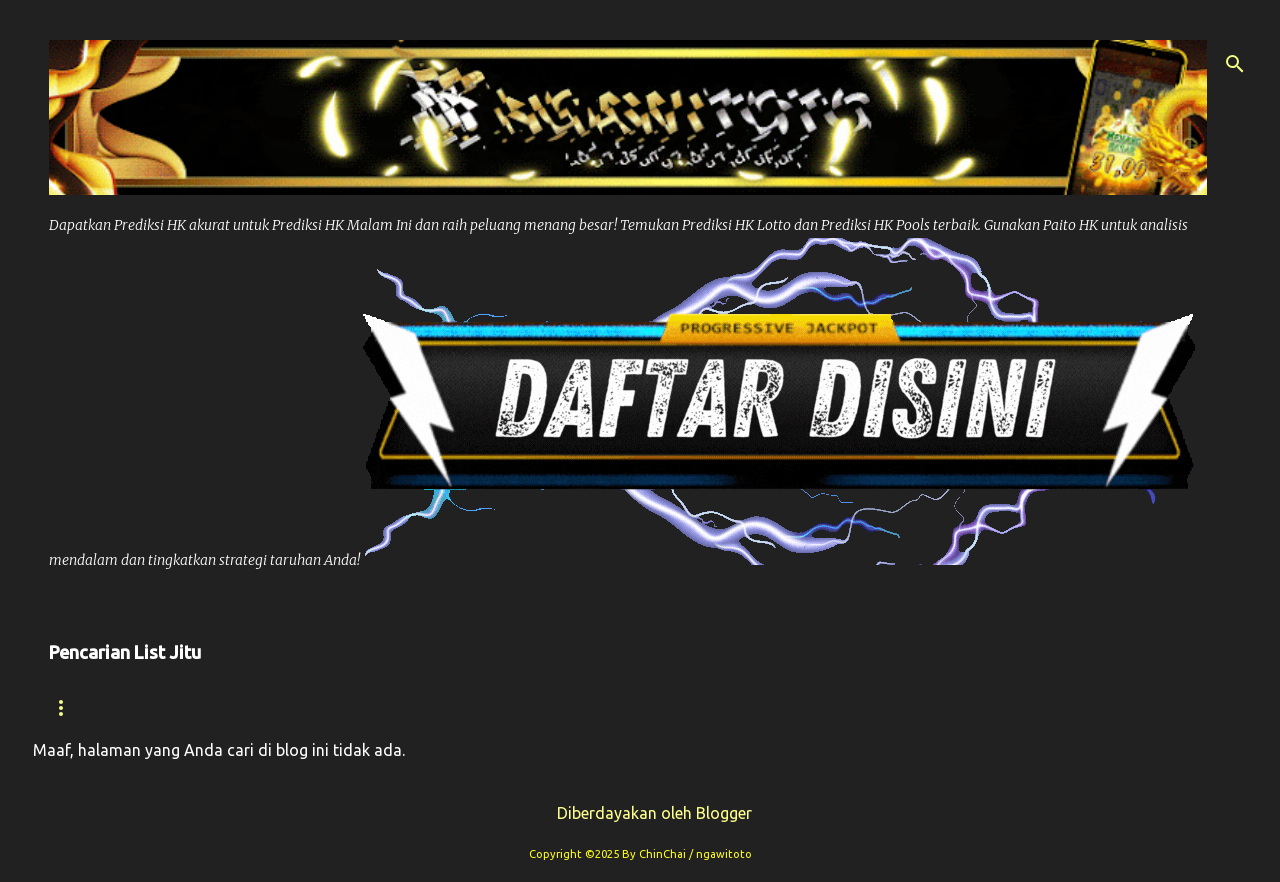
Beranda (86, 707)
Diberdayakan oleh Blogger (640, 813)
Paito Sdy (1103, 707)
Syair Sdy (980, 707)
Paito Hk (458, 707)
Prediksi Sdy (844, 707)
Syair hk (203, 707)
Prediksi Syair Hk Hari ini (641, 707)
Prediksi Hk (330, 707)
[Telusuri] (1235, 64)
